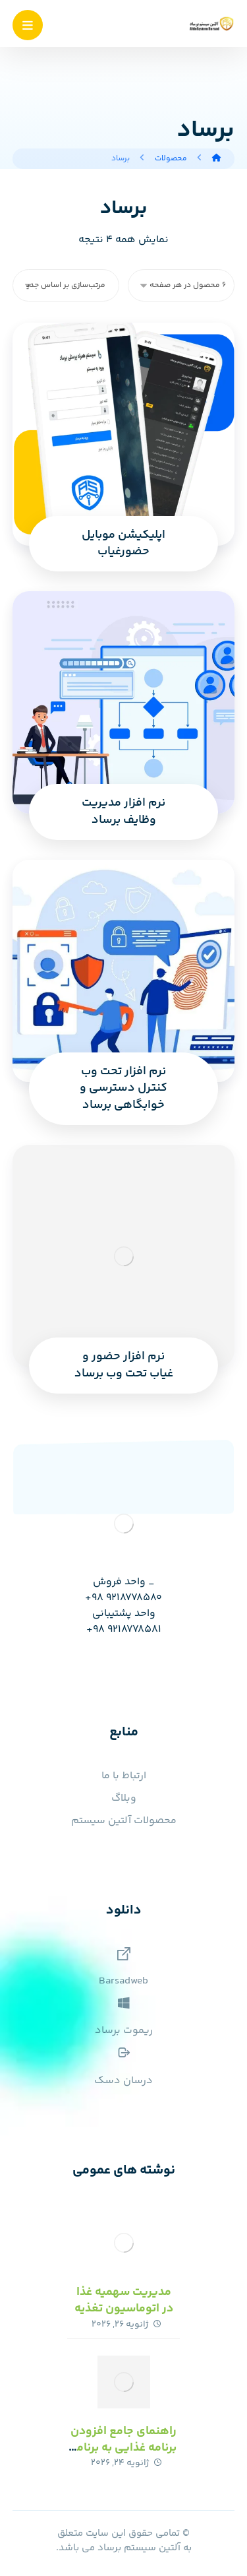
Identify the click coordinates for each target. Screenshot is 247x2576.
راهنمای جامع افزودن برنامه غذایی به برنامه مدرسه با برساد (123, 2448)
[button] (28, 25)
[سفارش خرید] (66, 285)
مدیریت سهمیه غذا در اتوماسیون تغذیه (123, 2300)
